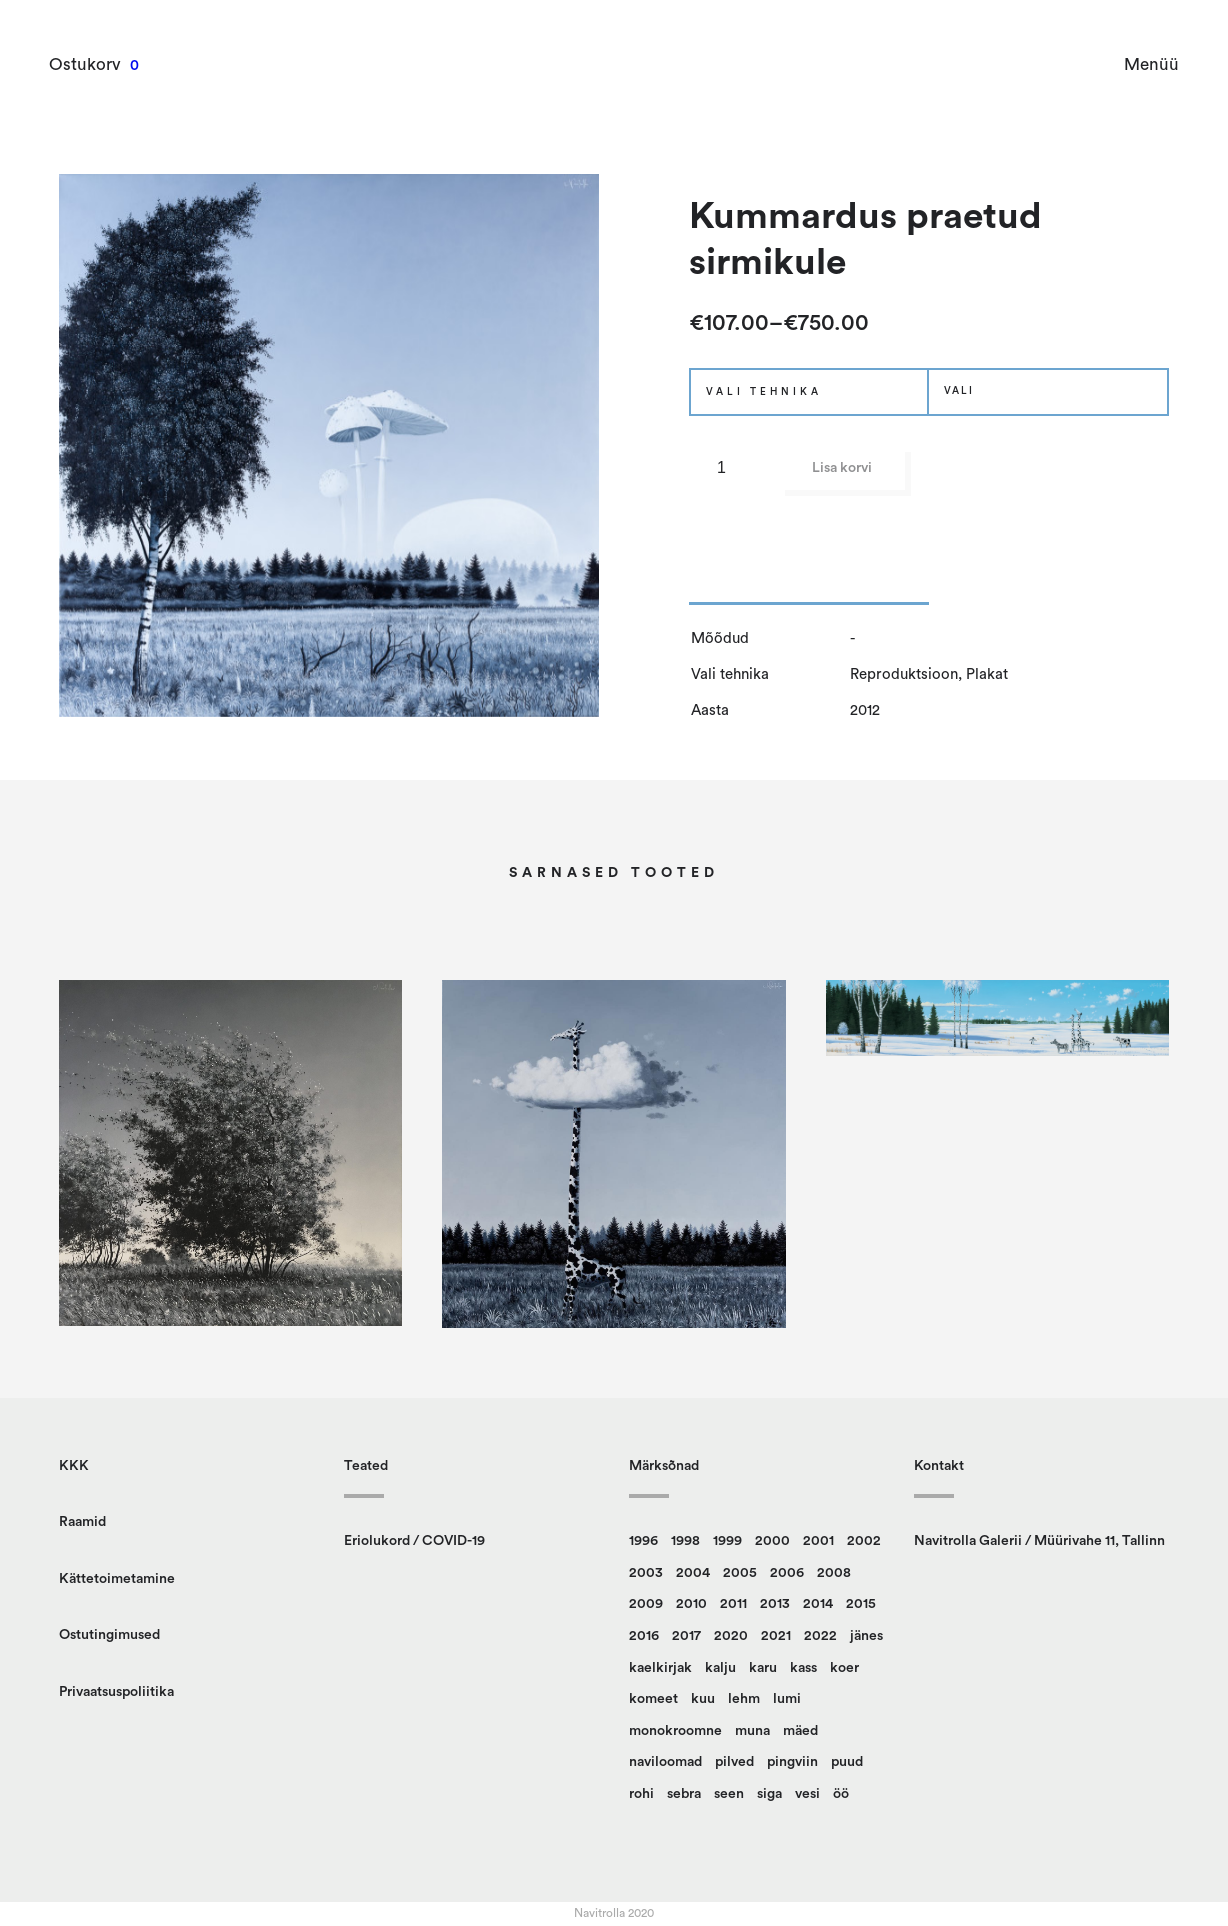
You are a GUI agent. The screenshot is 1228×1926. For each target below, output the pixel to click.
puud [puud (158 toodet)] (847, 1762)
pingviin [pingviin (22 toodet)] (792, 1762)
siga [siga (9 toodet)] (769, 1794)
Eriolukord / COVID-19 (414, 1541)
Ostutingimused (109, 1635)
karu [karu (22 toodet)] (763, 1668)
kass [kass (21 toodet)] (803, 1668)
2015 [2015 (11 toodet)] (861, 1604)
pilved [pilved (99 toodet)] (734, 1762)
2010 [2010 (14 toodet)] (691, 1604)
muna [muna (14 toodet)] (752, 1731)
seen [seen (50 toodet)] (729, 1794)
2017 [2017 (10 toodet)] (686, 1636)
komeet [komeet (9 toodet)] (653, 1699)
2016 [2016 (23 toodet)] (644, 1636)
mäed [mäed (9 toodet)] (800, 1731)
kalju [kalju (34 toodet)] (720, 1668)
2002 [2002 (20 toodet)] (864, 1541)
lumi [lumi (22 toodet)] (787, 1699)
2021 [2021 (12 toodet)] (776, 1636)
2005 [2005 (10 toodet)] (740, 1573)
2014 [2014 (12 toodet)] (818, 1604)
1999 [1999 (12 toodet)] (727, 1541)
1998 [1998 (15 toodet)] (685, 1541)
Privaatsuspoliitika (116, 1692)
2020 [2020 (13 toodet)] (731, 1636)
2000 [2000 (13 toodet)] (772, 1541)
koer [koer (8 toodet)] (844, 1668)
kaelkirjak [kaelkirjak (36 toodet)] (660, 1668)
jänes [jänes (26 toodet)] (866, 1636)
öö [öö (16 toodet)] (841, 1794)
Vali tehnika (764, 392)
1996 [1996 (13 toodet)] (643, 1541)
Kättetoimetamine (117, 1579)
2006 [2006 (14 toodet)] (787, 1573)
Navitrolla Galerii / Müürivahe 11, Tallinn (1039, 1541)
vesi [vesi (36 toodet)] (807, 1794)
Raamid (82, 1522)
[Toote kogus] (729, 468)
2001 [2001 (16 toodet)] (818, 1541)
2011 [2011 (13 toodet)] (733, 1604)
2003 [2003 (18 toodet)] (646, 1573)
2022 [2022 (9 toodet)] (820, 1636)
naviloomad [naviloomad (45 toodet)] (665, 1762)
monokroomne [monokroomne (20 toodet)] (675, 1731)
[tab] (809, 590)
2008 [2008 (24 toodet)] (834, 1573)
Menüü (1150, 64)
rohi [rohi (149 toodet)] (641, 1794)
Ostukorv (86, 64)
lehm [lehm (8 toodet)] (744, 1699)
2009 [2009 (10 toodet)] (646, 1604)
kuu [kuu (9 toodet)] (703, 1699)
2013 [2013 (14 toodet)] (775, 1604)
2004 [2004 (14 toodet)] (693, 1573)
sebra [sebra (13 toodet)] (684, 1794)
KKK (74, 1466)
